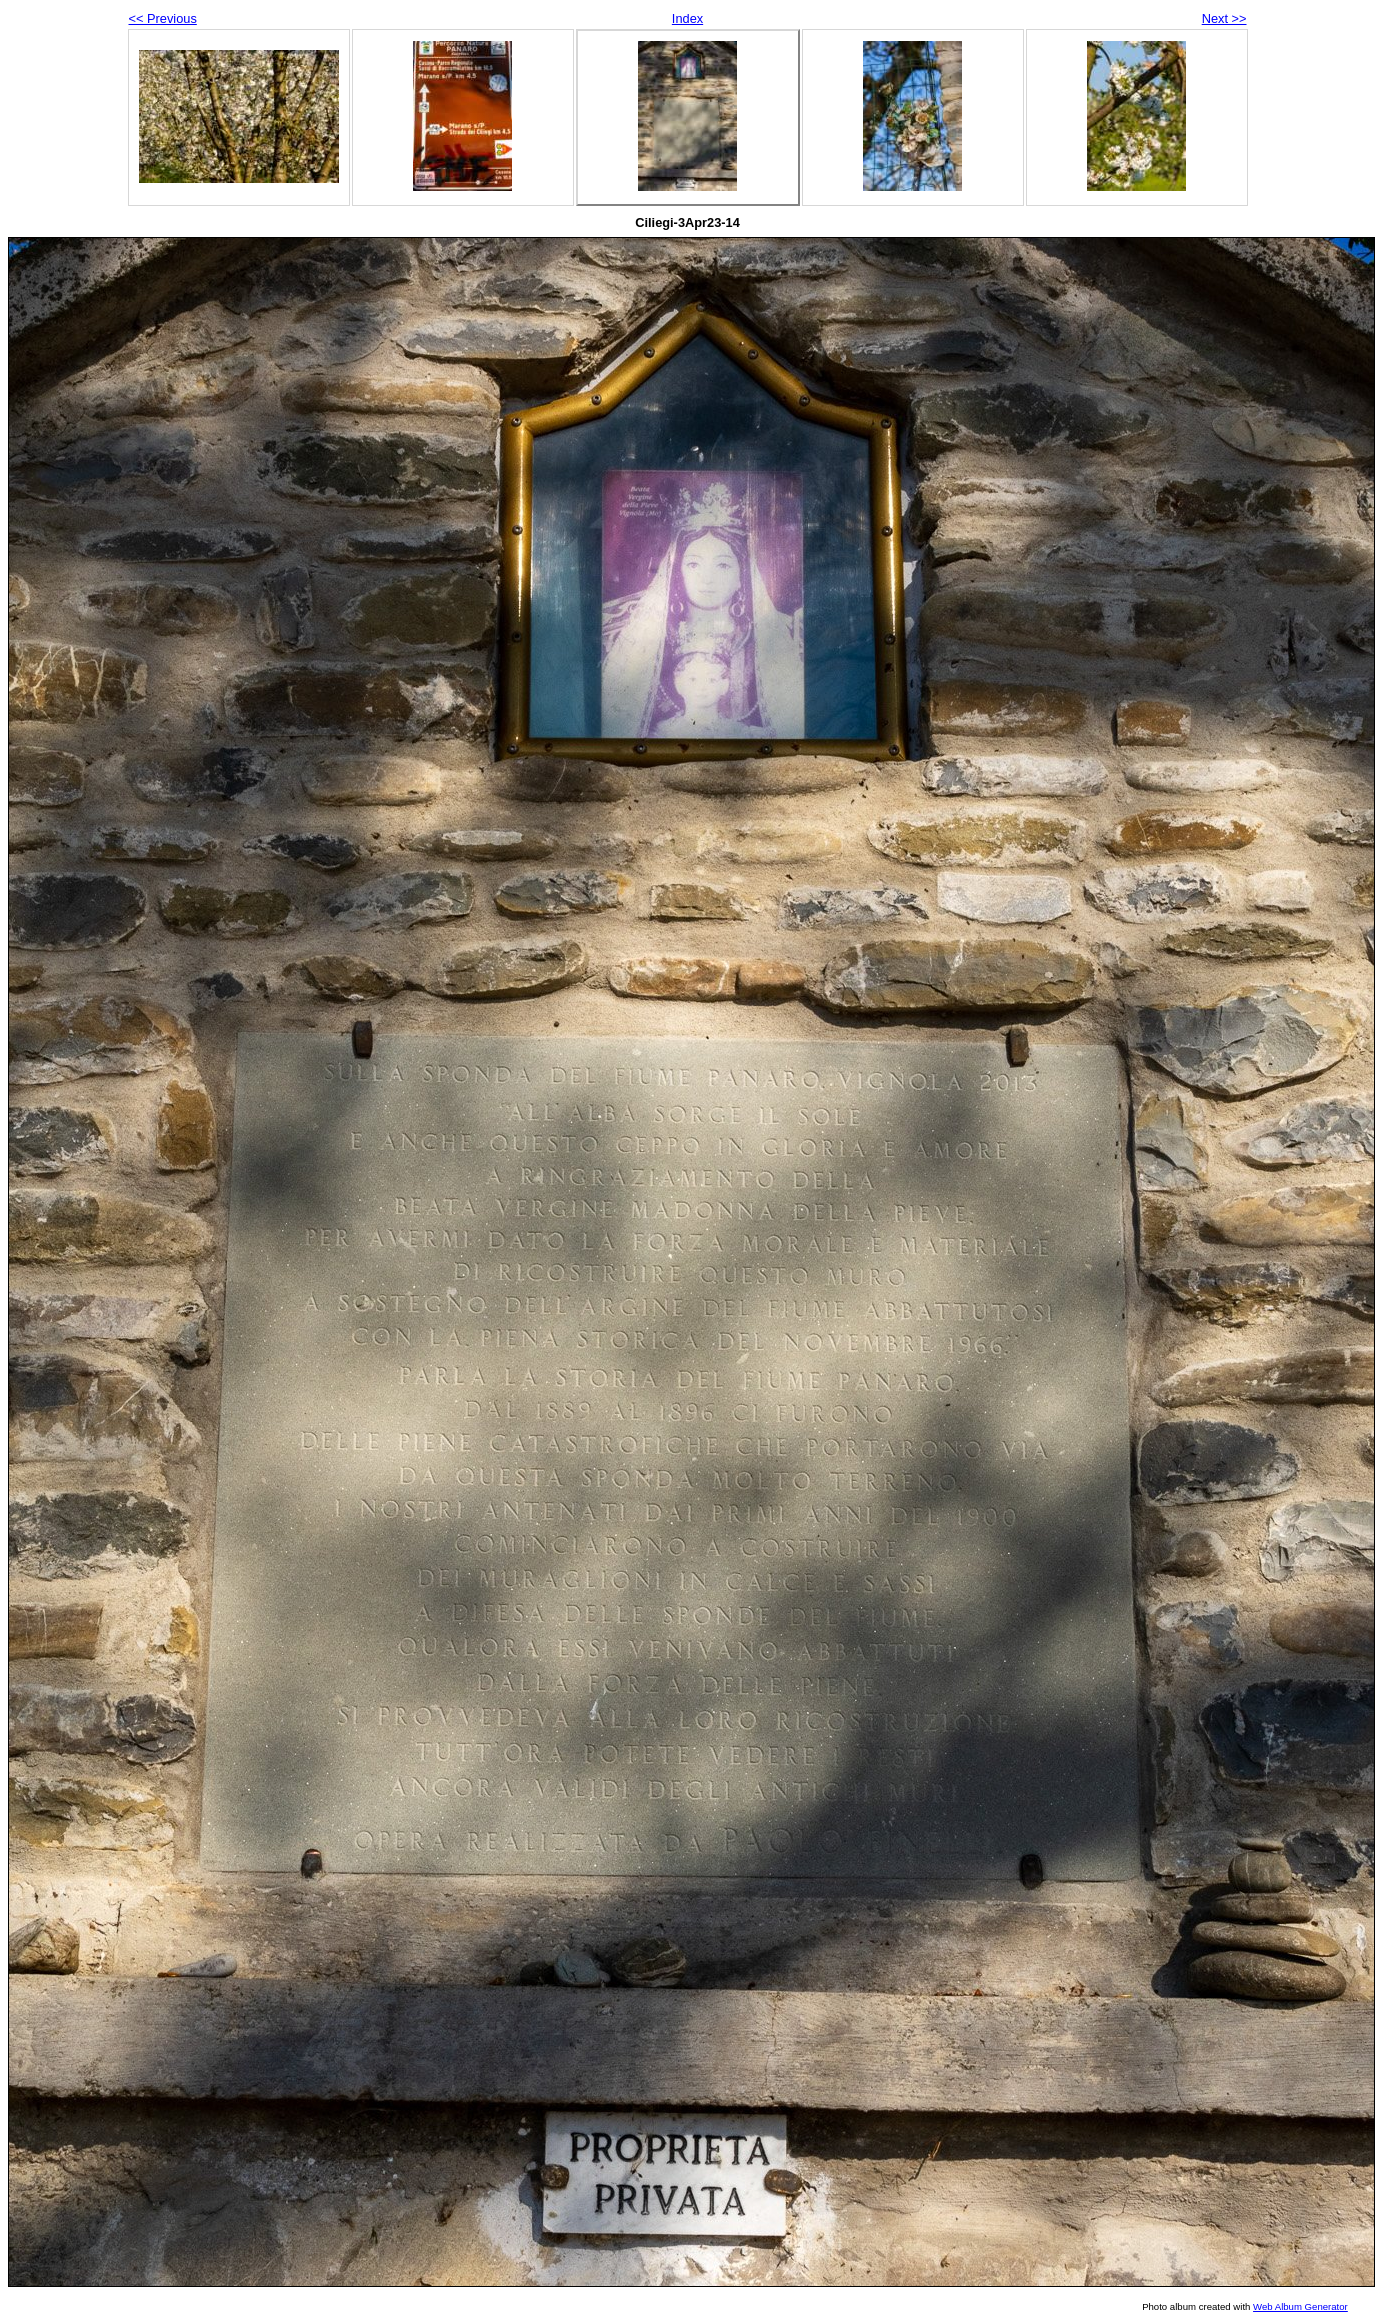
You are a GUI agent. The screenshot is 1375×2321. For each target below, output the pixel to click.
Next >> (1224, 18)
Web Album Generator (1300, 2306)
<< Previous (163, 18)
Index (687, 18)
